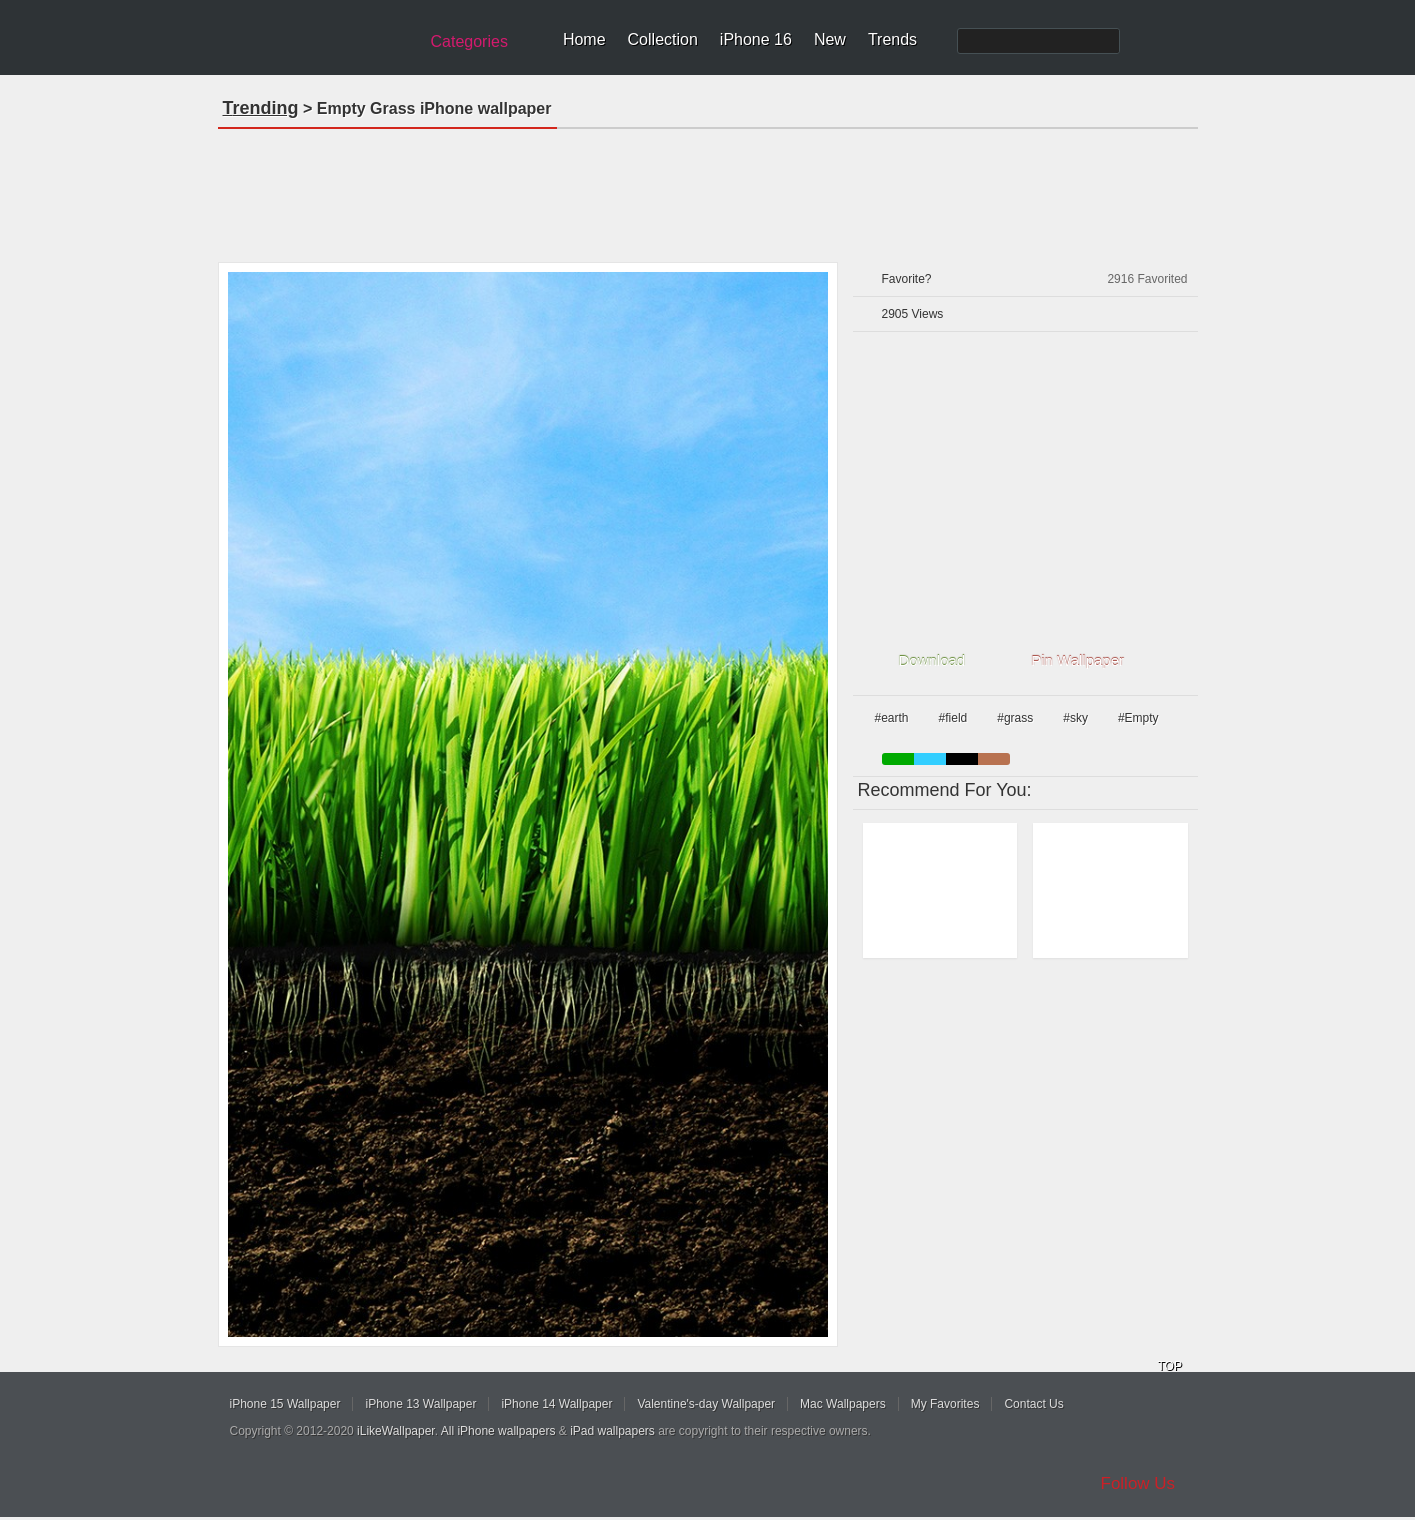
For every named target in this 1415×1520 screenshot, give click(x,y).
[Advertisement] (708, 189)
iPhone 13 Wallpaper (420, 1404)
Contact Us (1033, 1404)
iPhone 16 (756, 39)
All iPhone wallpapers (498, 1431)
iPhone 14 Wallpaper (556, 1404)
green (898, 759)
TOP (1170, 1366)
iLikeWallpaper (396, 1431)
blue (930, 759)
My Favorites (945, 1404)
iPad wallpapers (612, 1431)
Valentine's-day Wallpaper (706, 1404)
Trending (261, 108)
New (830, 39)
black (962, 759)
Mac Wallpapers (843, 1404)
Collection (663, 39)
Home (584, 39)
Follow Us (1138, 1483)
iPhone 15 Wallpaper (285, 1404)
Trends (892, 39)
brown (994, 759)
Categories (469, 41)
